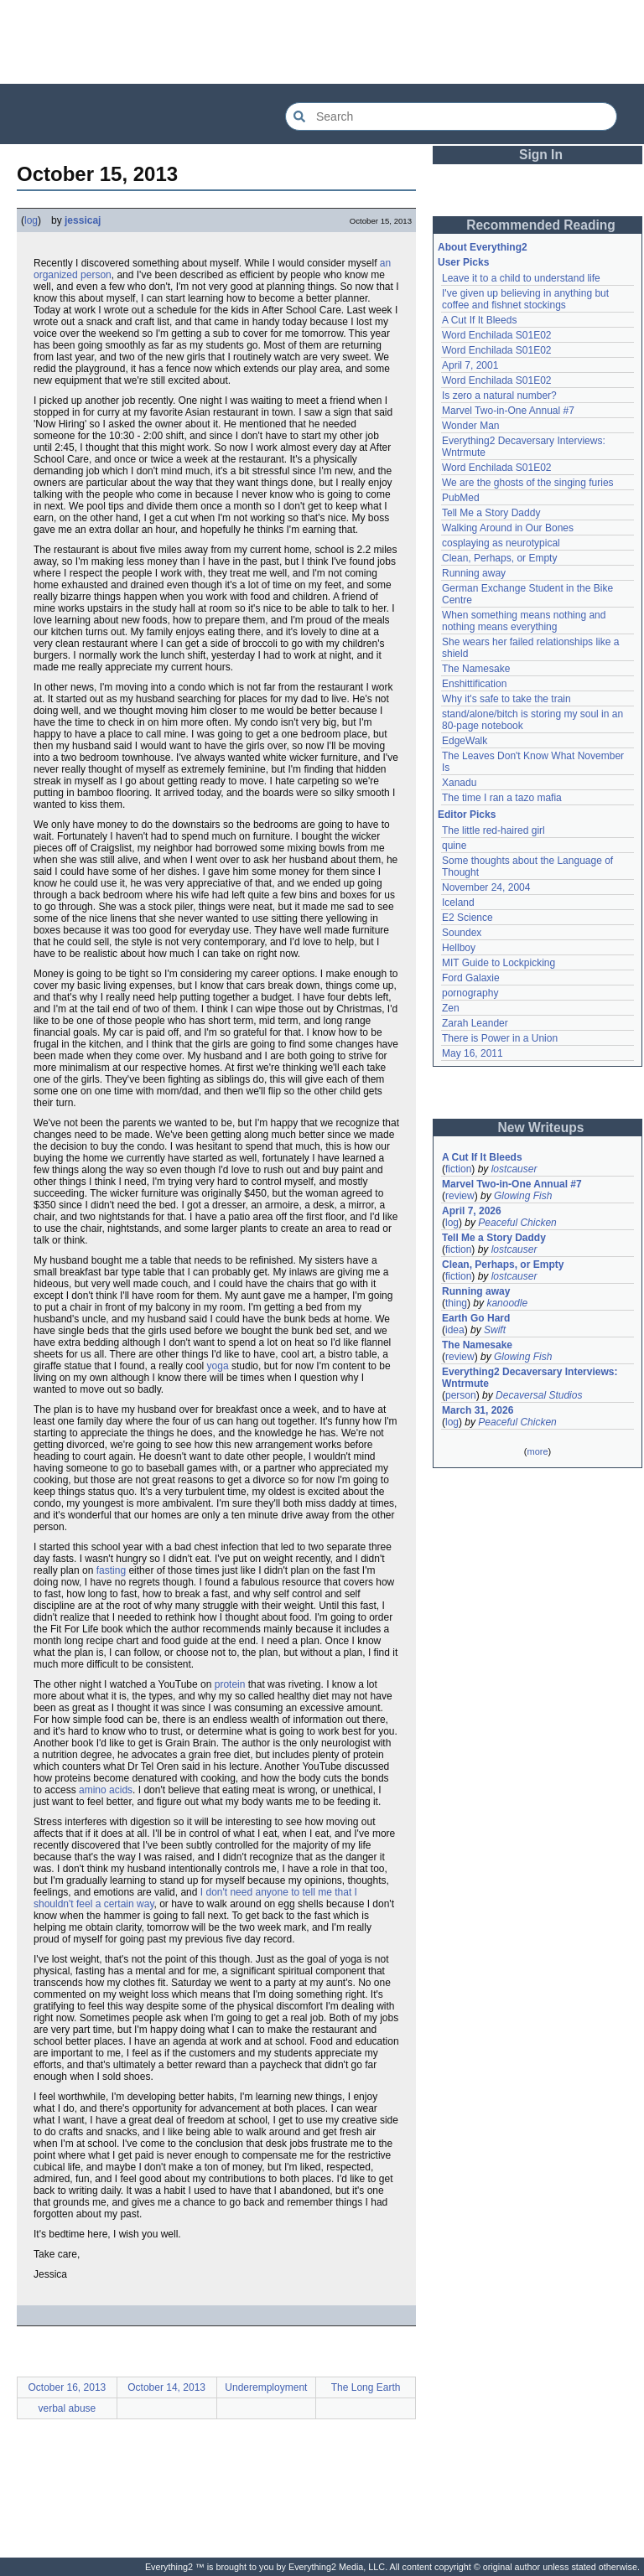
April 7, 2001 (470, 365)
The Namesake (476, 669)
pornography (470, 993)
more (537, 1451)
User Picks (463, 262)
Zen (451, 1008)
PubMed (461, 498)
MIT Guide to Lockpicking (498, 963)
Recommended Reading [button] (540, 225)
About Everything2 (482, 247)
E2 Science (467, 917)
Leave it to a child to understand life (521, 278)
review (460, 1196)
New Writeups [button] (541, 1127)
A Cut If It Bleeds (479, 320)
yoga (218, 1366)
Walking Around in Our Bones (508, 528)
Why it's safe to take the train (506, 699)
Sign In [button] (541, 154)
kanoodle (506, 1303)
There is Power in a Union (500, 1038)
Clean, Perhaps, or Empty (499, 558)
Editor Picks (467, 814)
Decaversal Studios (539, 1395)
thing (456, 1303)
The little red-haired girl (493, 830)
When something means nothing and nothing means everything (523, 621)
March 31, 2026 (477, 1410)
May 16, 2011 (472, 1053)
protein (230, 1684)
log (31, 220)
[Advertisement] (322, 42)
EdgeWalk (464, 741)
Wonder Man (470, 426)
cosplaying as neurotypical (501, 543)
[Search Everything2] (451, 116)
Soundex (461, 933)
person (460, 1395)
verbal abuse (67, 2408)
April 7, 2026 (471, 1211)
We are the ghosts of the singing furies (528, 483)
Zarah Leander (475, 1023)
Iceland (458, 902)
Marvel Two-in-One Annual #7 (508, 410)
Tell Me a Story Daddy (491, 513)
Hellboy (458, 948)
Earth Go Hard (476, 1318)
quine (454, 845)
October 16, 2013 (67, 2387)
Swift (495, 1330)
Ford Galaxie (471, 978)
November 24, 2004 (486, 887)
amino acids (105, 1790)
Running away (474, 573)
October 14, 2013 (166, 2387)
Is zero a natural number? (499, 395)
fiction (458, 1169)
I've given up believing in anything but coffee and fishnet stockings (525, 299)
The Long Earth (366, 2387)
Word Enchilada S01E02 (497, 335)
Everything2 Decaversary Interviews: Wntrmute (529, 1377)
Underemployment (266, 2387)
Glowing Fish (523, 1196)
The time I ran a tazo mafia (502, 798)
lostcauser (514, 1169)
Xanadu (459, 783)
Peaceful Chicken (517, 1223)
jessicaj (83, 220)
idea (455, 1330)
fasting (111, 1570)
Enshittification (474, 684)
